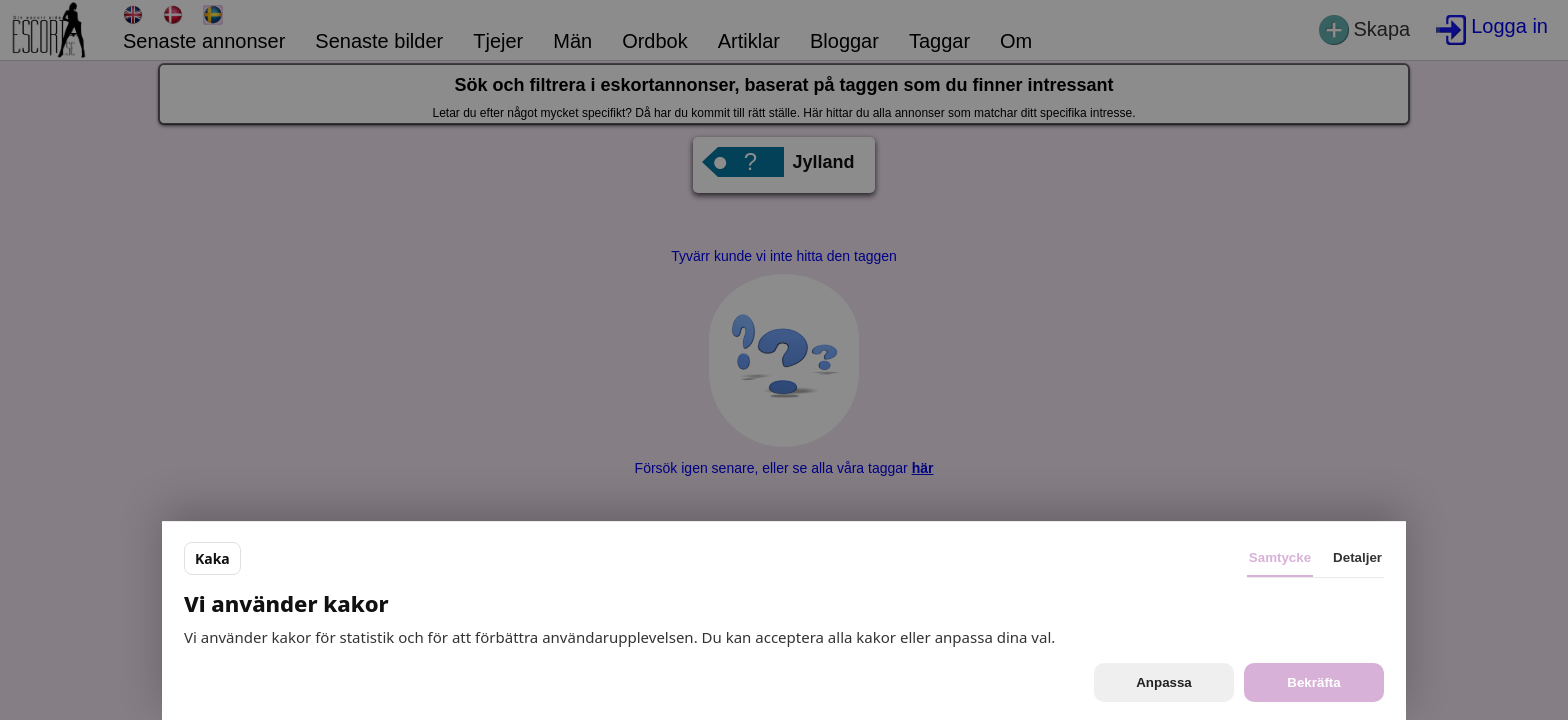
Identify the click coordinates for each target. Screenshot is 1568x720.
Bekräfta (1313, 682)
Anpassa (1164, 682)
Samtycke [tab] (1280, 557)
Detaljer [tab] (1357, 557)
